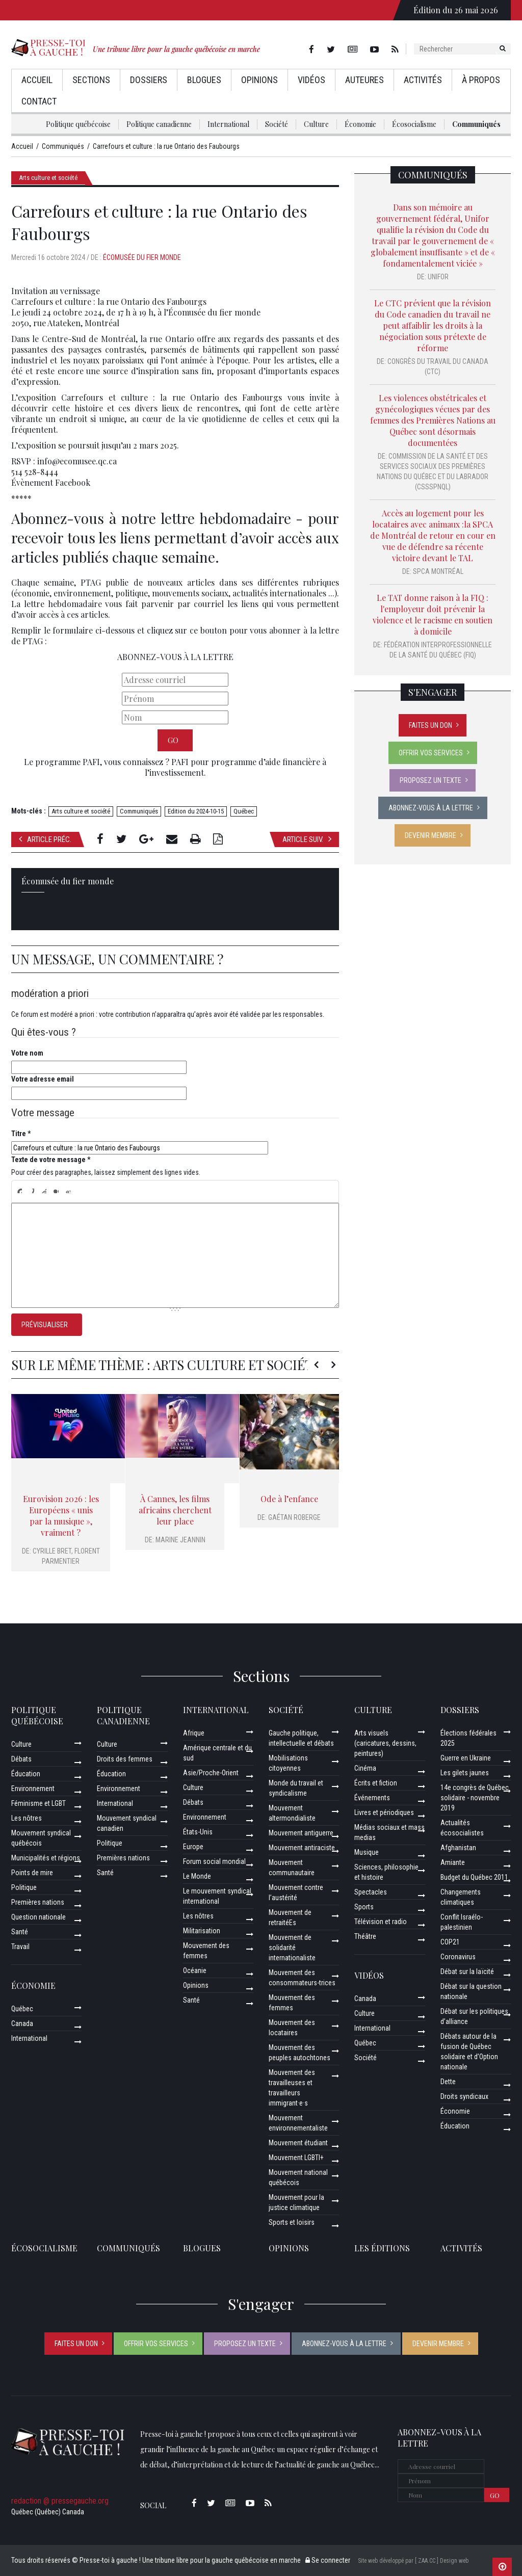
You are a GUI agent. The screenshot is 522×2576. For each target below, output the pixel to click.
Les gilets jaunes (464, 1773)
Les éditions (382, 2248)
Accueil (37, 79)
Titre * (21, 1133)
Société (276, 124)
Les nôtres (26, 1818)
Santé (19, 1932)
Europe (193, 1847)
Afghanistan (458, 1848)
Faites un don (430, 725)
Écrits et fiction (375, 1783)
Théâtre (365, 1936)
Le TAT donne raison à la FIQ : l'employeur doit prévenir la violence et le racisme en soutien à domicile (432, 614)
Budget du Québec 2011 (474, 1877)
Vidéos (311, 79)
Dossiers (148, 79)
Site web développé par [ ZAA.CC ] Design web (413, 2560)
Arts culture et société (48, 177)
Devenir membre (430, 835)
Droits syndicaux (464, 2096)
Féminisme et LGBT (38, 1803)
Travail (20, 1946)
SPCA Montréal (438, 571)
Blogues (204, 79)
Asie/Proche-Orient (211, 1773)
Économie (360, 124)
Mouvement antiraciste (302, 1848)
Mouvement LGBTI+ (296, 2157)
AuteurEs (364, 79)
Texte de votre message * (50, 1159)
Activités (423, 79)
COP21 (450, 1942)
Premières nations (37, 1902)
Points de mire (32, 1873)
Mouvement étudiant (298, 2143)
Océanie (194, 1970)
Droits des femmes (124, 1759)
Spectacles (370, 1892)
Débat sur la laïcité (467, 1971)
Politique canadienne (159, 124)
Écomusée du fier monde (142, 257)
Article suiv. (306, 839)
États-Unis (198, 1832)
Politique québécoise (78, 124)
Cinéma (365, 1768)
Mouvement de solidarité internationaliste (292, 1947)
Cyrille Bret (52, 1551)
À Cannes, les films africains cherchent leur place (175, 1510)
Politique (24, 1887)
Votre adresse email (42, 1079)
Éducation (25, 1774)
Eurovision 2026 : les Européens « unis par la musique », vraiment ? (61, 1515)
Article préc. (45, 839)
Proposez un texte (430, 780)
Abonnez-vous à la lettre (430, 808)
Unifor (438, 277)
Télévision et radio (380, 1921)
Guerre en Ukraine (465, 1758)
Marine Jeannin (180, 1540)
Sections (91, 79)
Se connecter (327, 2560)
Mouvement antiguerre (301, 1833)
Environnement (33, 1788)
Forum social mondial (214, 1861)
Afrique (193, 1733)
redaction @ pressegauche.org (60, 2501)
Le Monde (197, 1876)
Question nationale (38, 1917)
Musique (366, 1852)
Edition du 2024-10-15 (196, 811)
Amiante (452, 1862)
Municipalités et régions (45, 1858)
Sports (364, 1907)
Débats (21, 1759)
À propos (481, 79)
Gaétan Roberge (294, 1517)
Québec (243, 811)
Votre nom (27, 1053)
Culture (316, 124)
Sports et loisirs (292, 2222)
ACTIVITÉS (461, 2248)
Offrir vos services (431, 753)
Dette (448, 2082)
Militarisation (201, 1931)
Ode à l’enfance (289, 1498)
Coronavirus (458, 1957)
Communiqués (476, 124)
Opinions (259, 79)
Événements (372, 1798)
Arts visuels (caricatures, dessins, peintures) (385, 1743)
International (228, 124)
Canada (22, 2023)
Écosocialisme (414, 124)
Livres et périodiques (384, 1812)
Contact (39, 101)
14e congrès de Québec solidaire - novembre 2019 (474, 1797)
